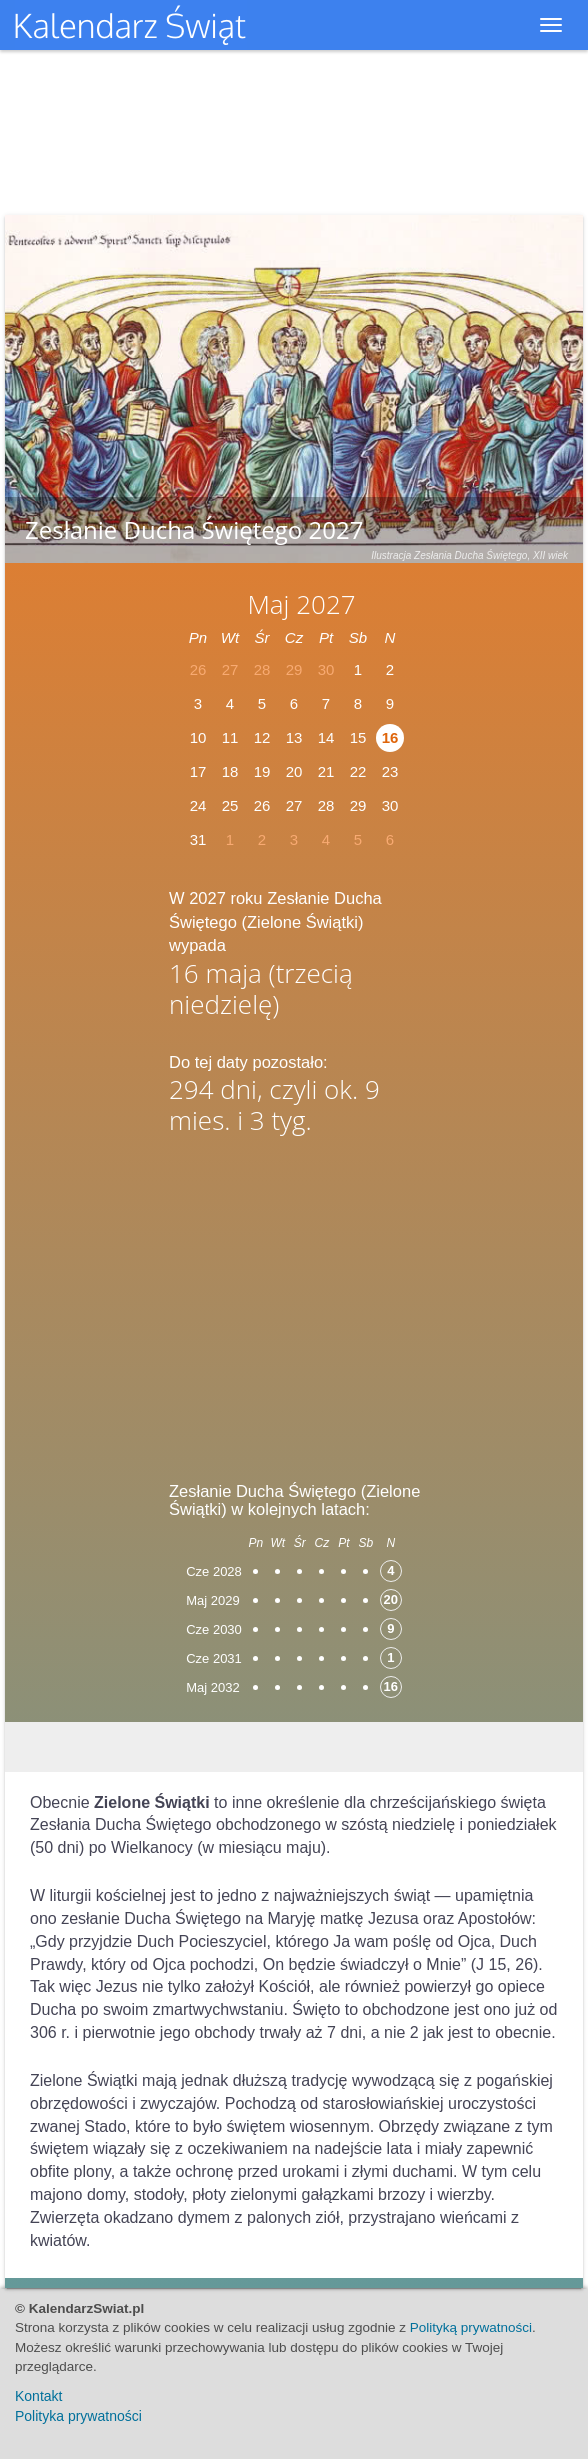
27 (294, 805)
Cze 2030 (214, 1629)
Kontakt (38, 2396)
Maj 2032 (212, 1687)
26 (262, 805)
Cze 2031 (214, 1658)
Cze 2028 (214, 1571)
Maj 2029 (212, 1600)
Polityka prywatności (78, 2416)
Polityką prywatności (471, 2327)
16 (390, 737)
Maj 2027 (301, 604)
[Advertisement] (294, 1302)
